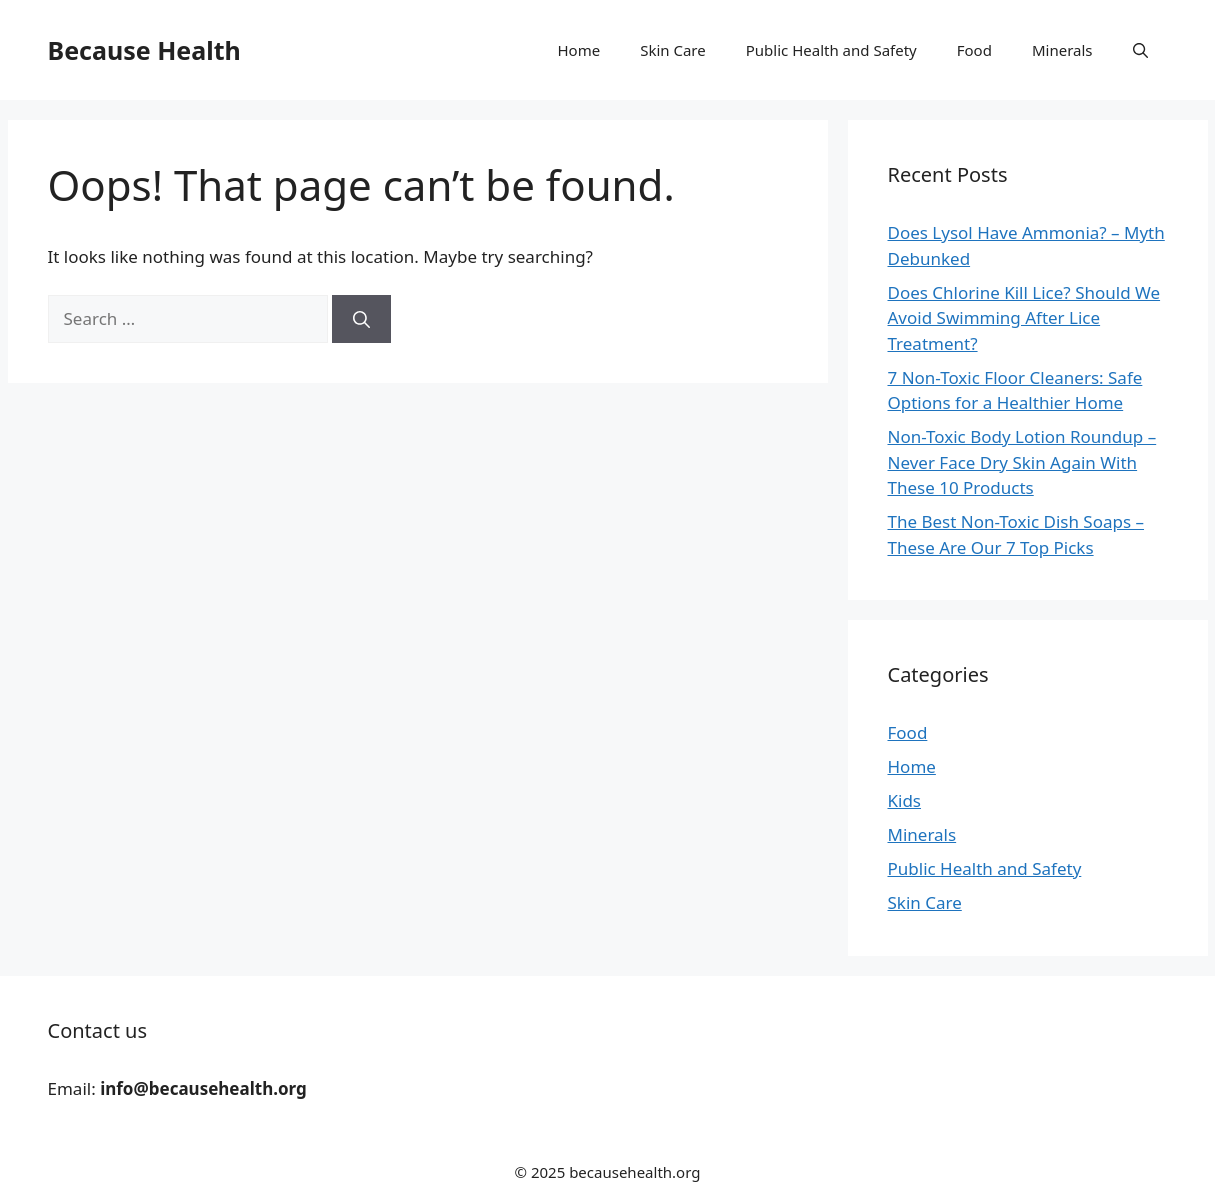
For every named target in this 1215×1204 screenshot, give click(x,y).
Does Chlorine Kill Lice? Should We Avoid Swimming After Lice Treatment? (1024, 318)
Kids (905, 800)
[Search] (361, 319)
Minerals (1062, 50)
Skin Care (673, 50)
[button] (1140, 50)
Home (579, 50)
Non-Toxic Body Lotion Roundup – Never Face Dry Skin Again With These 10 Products (1022, 462)
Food (974, 50)
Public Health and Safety (831, 50)
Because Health (144, 50)
